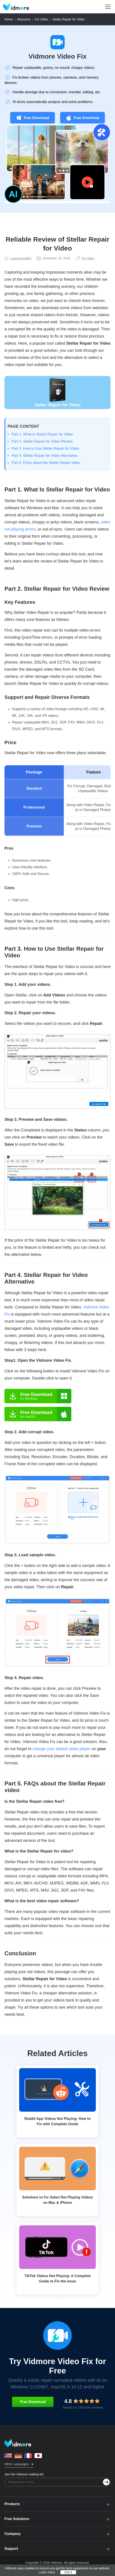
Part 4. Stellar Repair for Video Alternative (45, 455)
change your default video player (61, 1749)
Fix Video (41, 19)
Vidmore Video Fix (58, 56)
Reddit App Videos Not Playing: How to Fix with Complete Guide (58, 2121)
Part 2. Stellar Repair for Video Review (42, 441)
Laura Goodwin (17, 258)
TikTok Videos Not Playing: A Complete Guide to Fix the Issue (58, 2278)
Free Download (32, 118)
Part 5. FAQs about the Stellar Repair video (46, 463)
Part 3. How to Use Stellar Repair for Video (45, 448)
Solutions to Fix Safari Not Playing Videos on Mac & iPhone (57, 2199)
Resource (24, 19)
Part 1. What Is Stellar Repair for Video (42, 434)
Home (8, 19)
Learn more (47, 2572)
